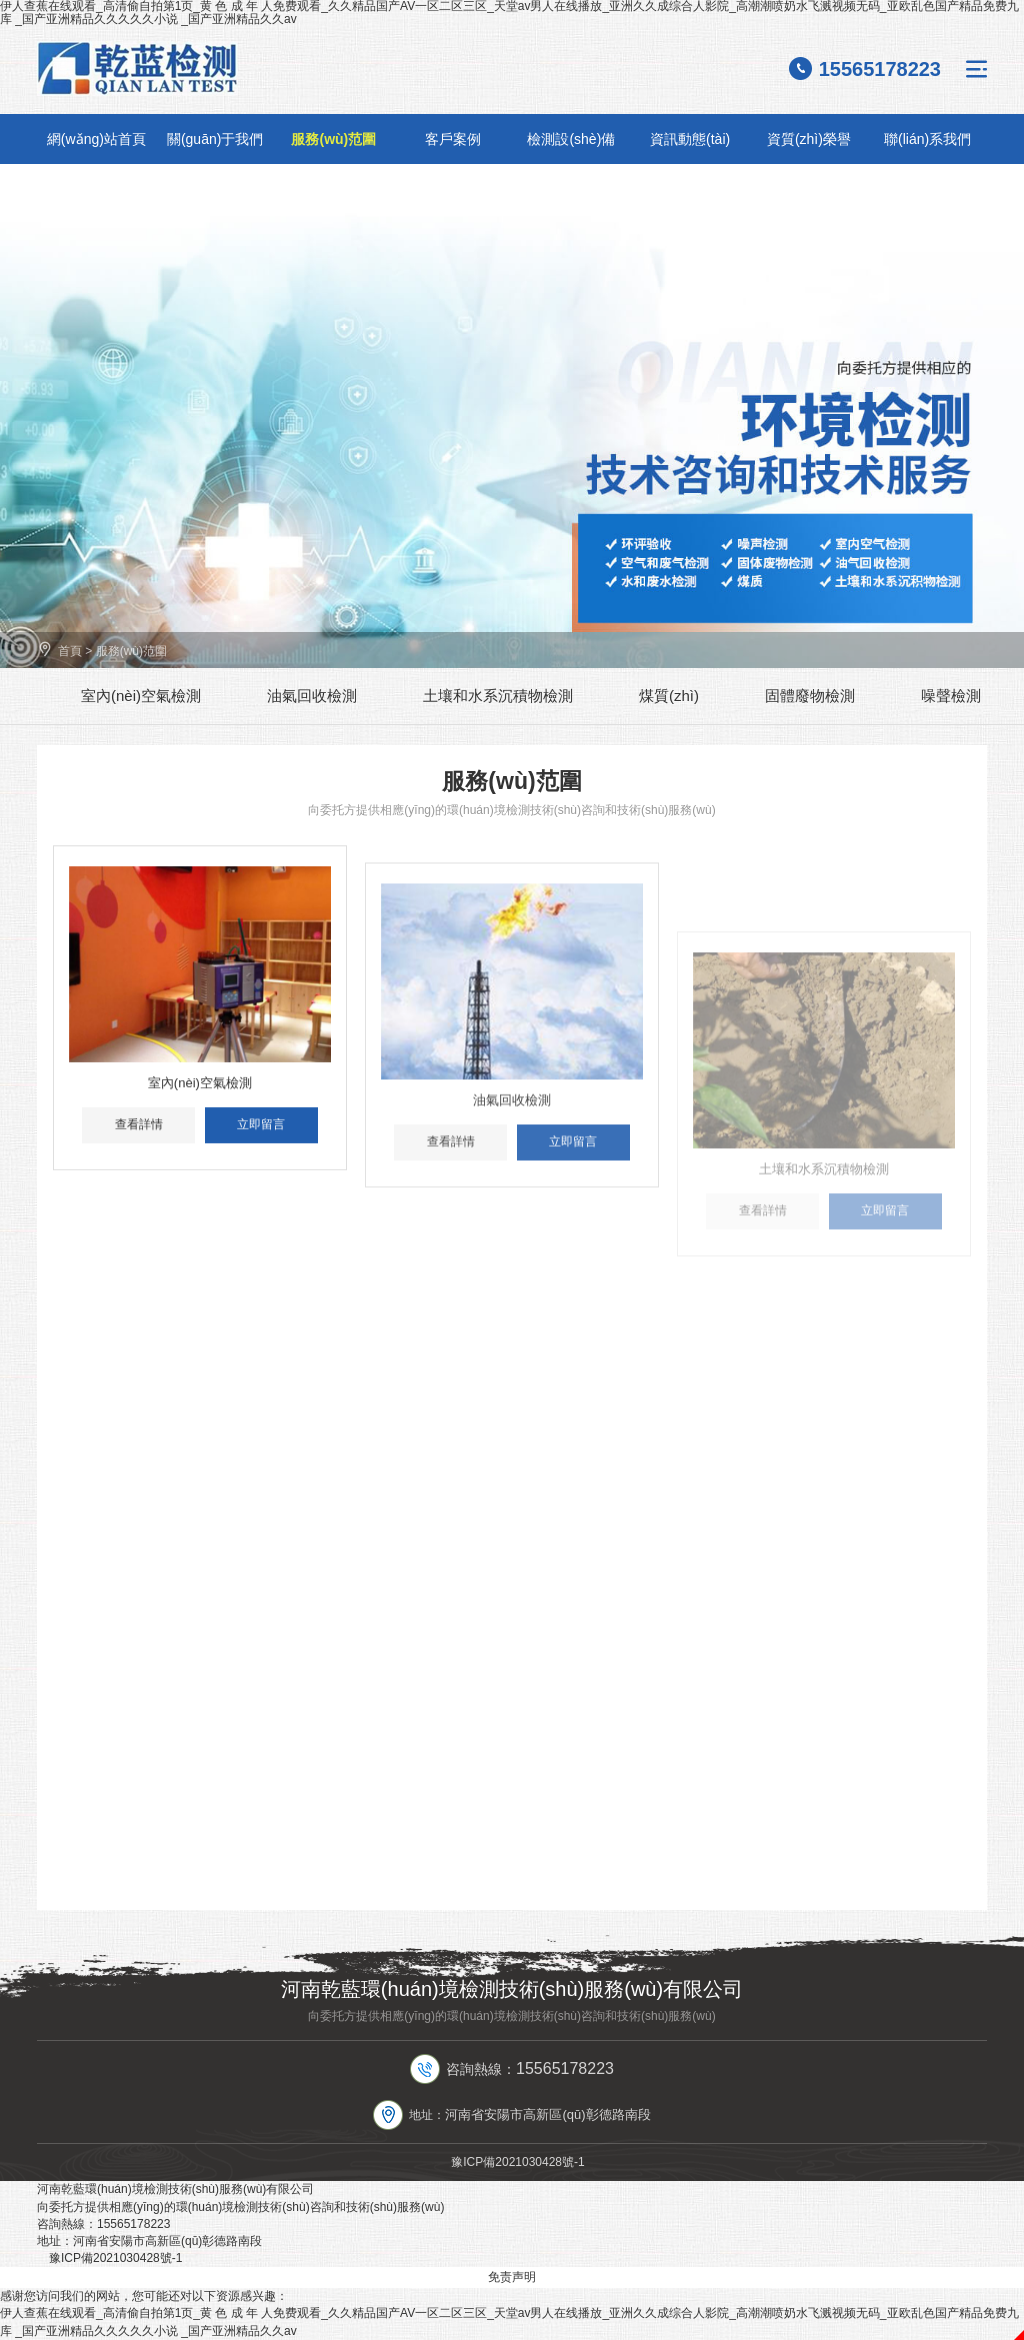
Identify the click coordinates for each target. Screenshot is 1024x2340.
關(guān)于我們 (215, 139)
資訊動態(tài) (690, 139)
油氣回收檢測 (312, 695)
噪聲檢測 (951, 695)
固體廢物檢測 (810, 695)
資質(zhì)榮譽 (809, 139)
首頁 (70, 651)
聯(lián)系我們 (927, 139)
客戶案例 (453, 139)
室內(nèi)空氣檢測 (141, 695)
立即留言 (261, 1142)
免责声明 (512, 2277)
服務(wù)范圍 (333, 139)
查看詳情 (139, 1142)
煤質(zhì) (669, 695)
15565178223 (880, 69)
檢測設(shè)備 (571, 139)
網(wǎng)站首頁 (96, 139)
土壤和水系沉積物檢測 (498, 695)
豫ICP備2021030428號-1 (517, 2162)
